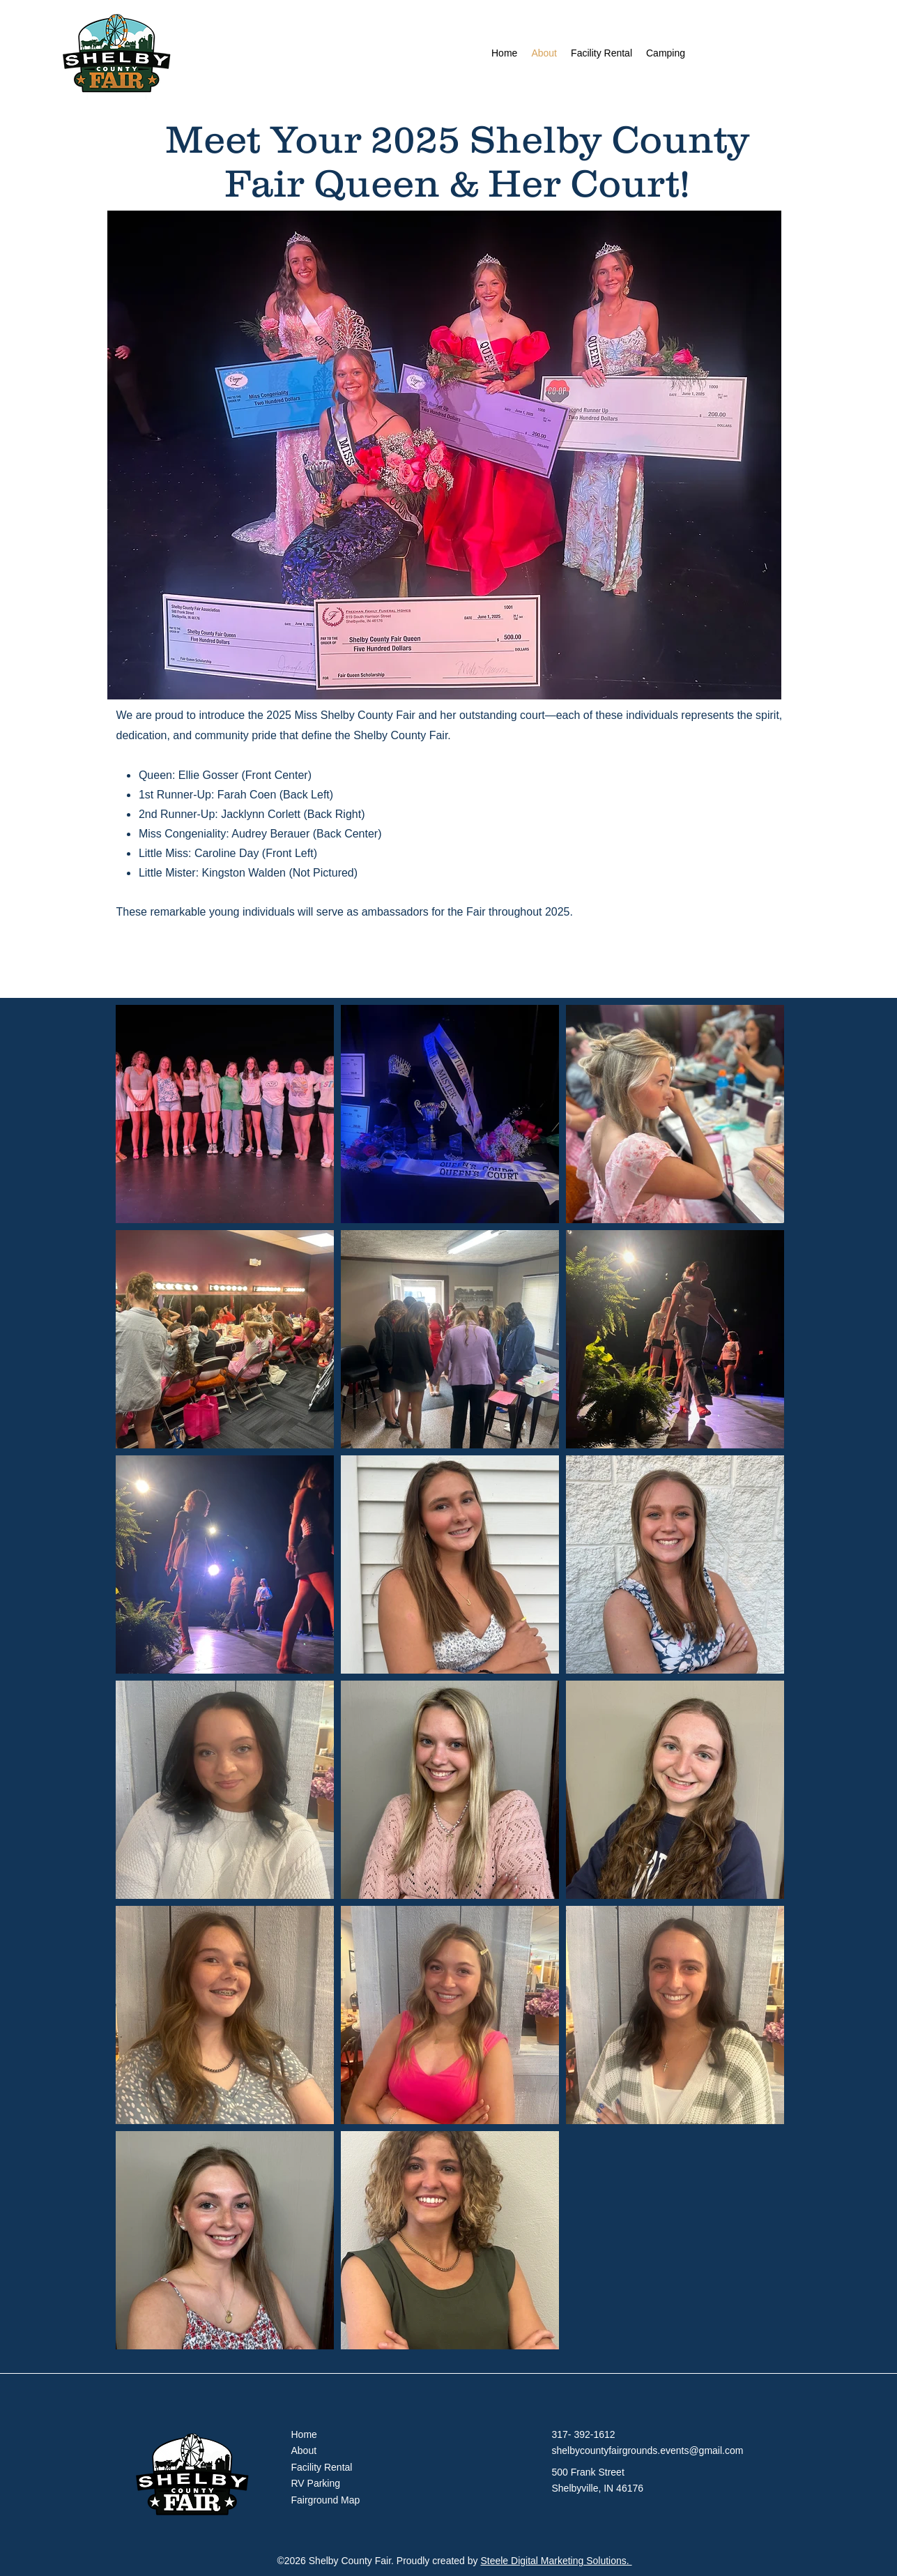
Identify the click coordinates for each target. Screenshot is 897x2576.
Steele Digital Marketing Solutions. (555, 2560)
